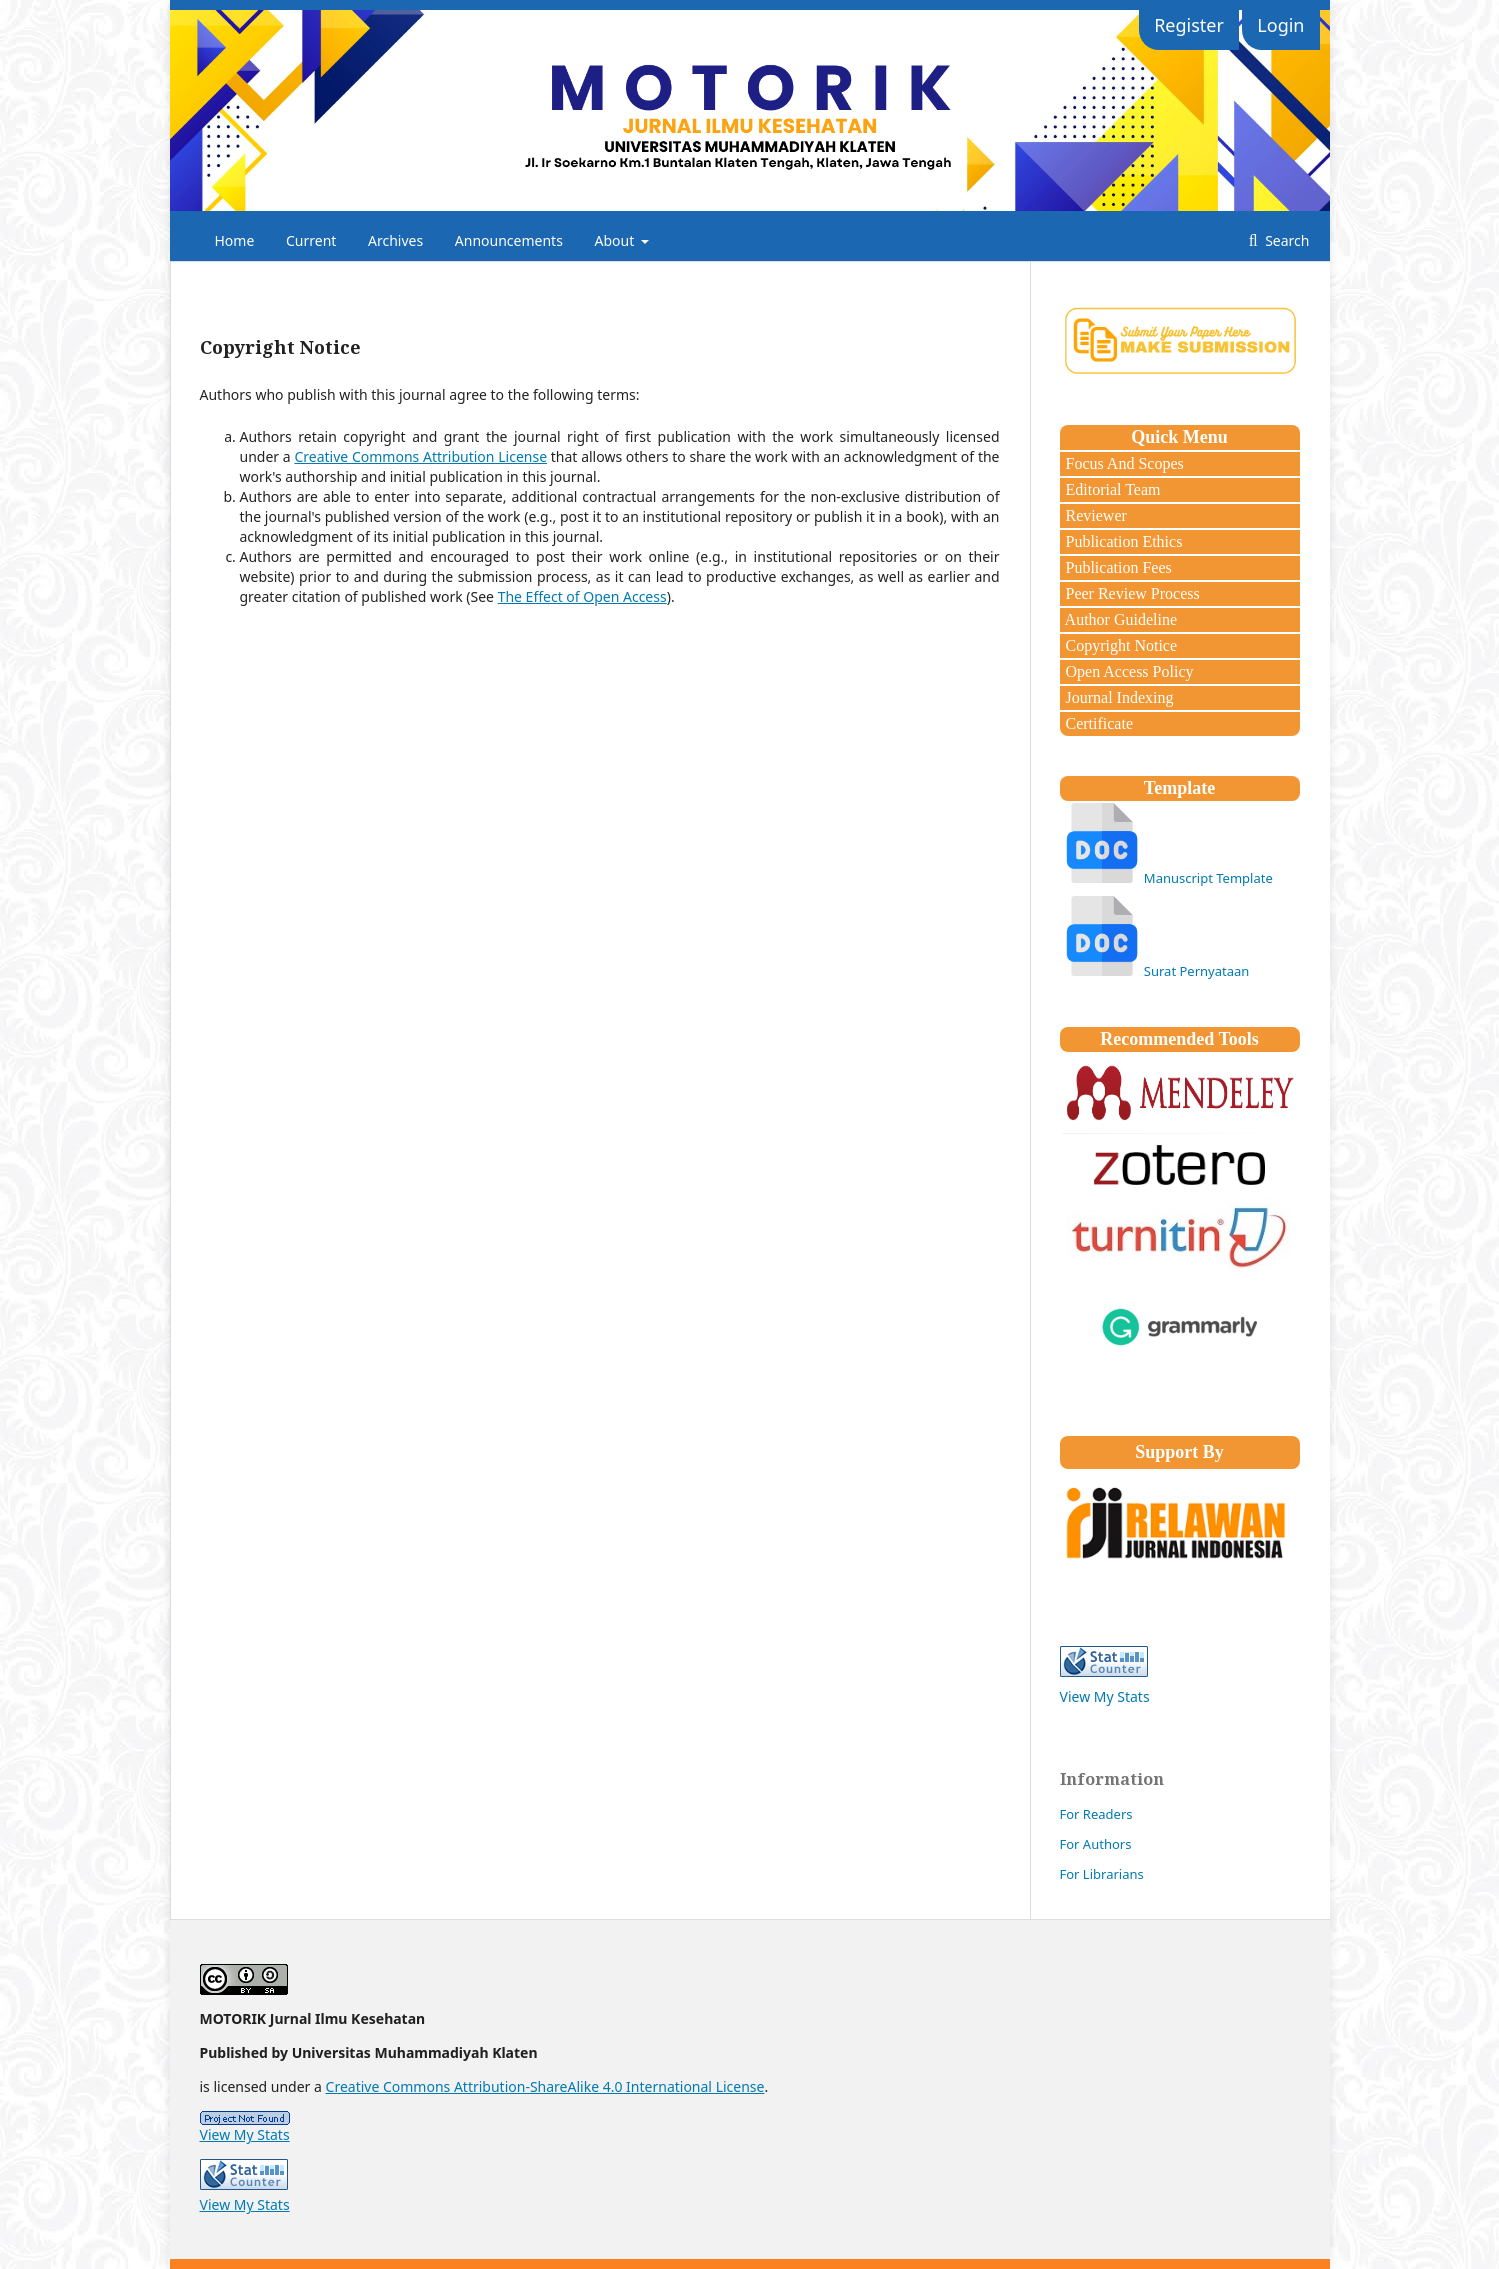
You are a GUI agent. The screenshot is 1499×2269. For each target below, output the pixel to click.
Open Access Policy (1128, 671)
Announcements (509, 240)
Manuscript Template (1208, 878)
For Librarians (1102, 1874)
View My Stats (1105, 1696)
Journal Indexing (1118, 697)
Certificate (1098, 723)
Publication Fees (1117, 567)
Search (1286, 240)
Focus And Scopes (1123, 463)
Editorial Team (1111, 489)
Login (1280, 25)
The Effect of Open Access (582, 596)
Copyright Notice (1120, 645)
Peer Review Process (1131, 593)
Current (311, 240)
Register (1189, 25)
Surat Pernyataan (1196, 971)
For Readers (1096, 1814)
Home (235, 240)
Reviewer (1094, 515)
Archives (395, 240)
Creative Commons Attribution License (420, 456)
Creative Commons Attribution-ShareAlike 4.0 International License (545, 2086)
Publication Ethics (1122, 541)
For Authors (1096, 1844)
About (616, 240)
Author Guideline (1120, 619)
